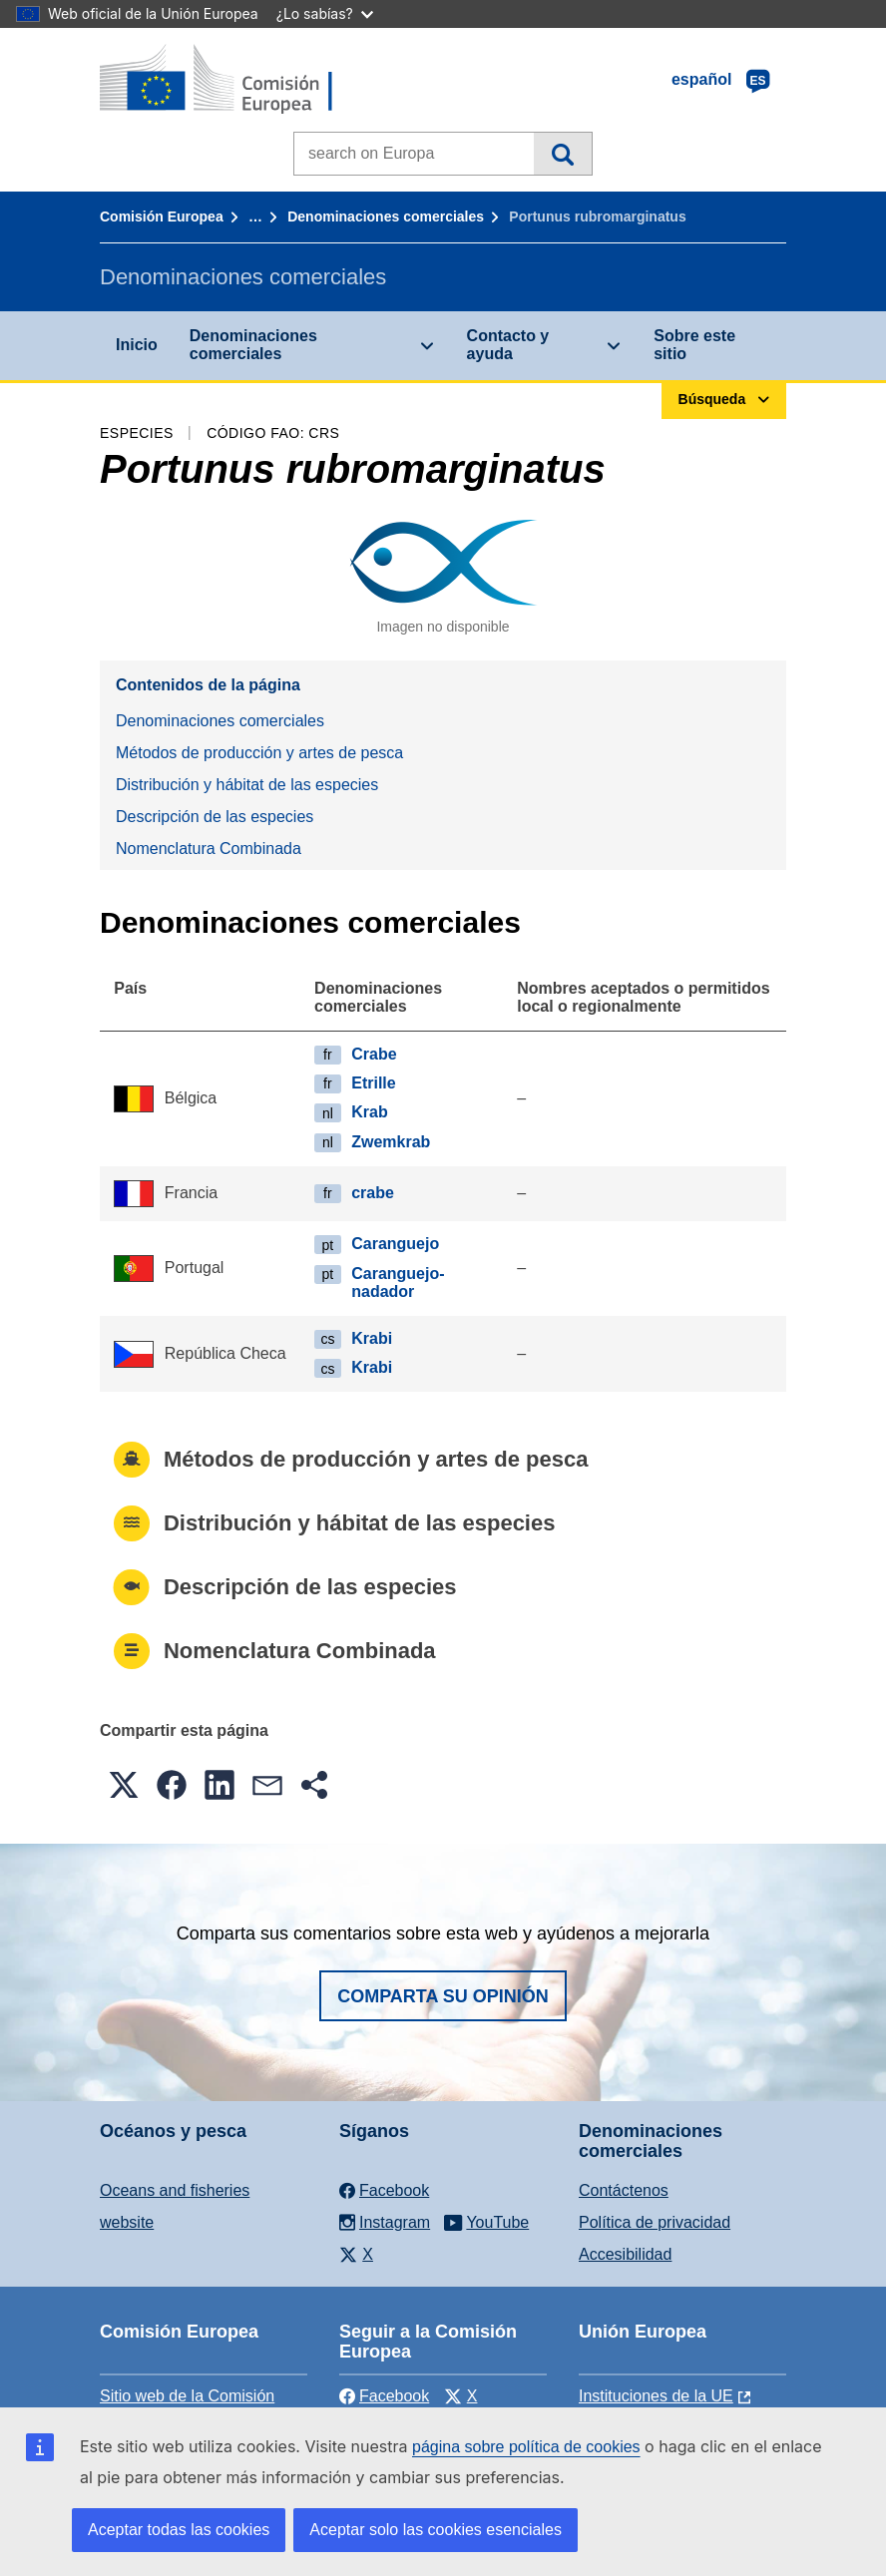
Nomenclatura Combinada (208, 848)
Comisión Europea (161, 216)
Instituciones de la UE (656, 2395)
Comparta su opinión (443, 1996)
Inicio (137, 344)
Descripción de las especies (214, 816)
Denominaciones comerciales (385, 216)
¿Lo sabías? (324, 13)
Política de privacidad (654, 2222)
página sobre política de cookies (526, 2446)
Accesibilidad (625, 2254)
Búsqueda (562, 154)
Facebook (384, 2395)
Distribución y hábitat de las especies (247, 784)
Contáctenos (623, 2190)
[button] (124, 1785)
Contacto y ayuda (508, 344)
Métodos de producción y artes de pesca (259, 752)
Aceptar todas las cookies (178, 2529)
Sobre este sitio (694, 344)
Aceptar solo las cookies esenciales (435, 2529)
